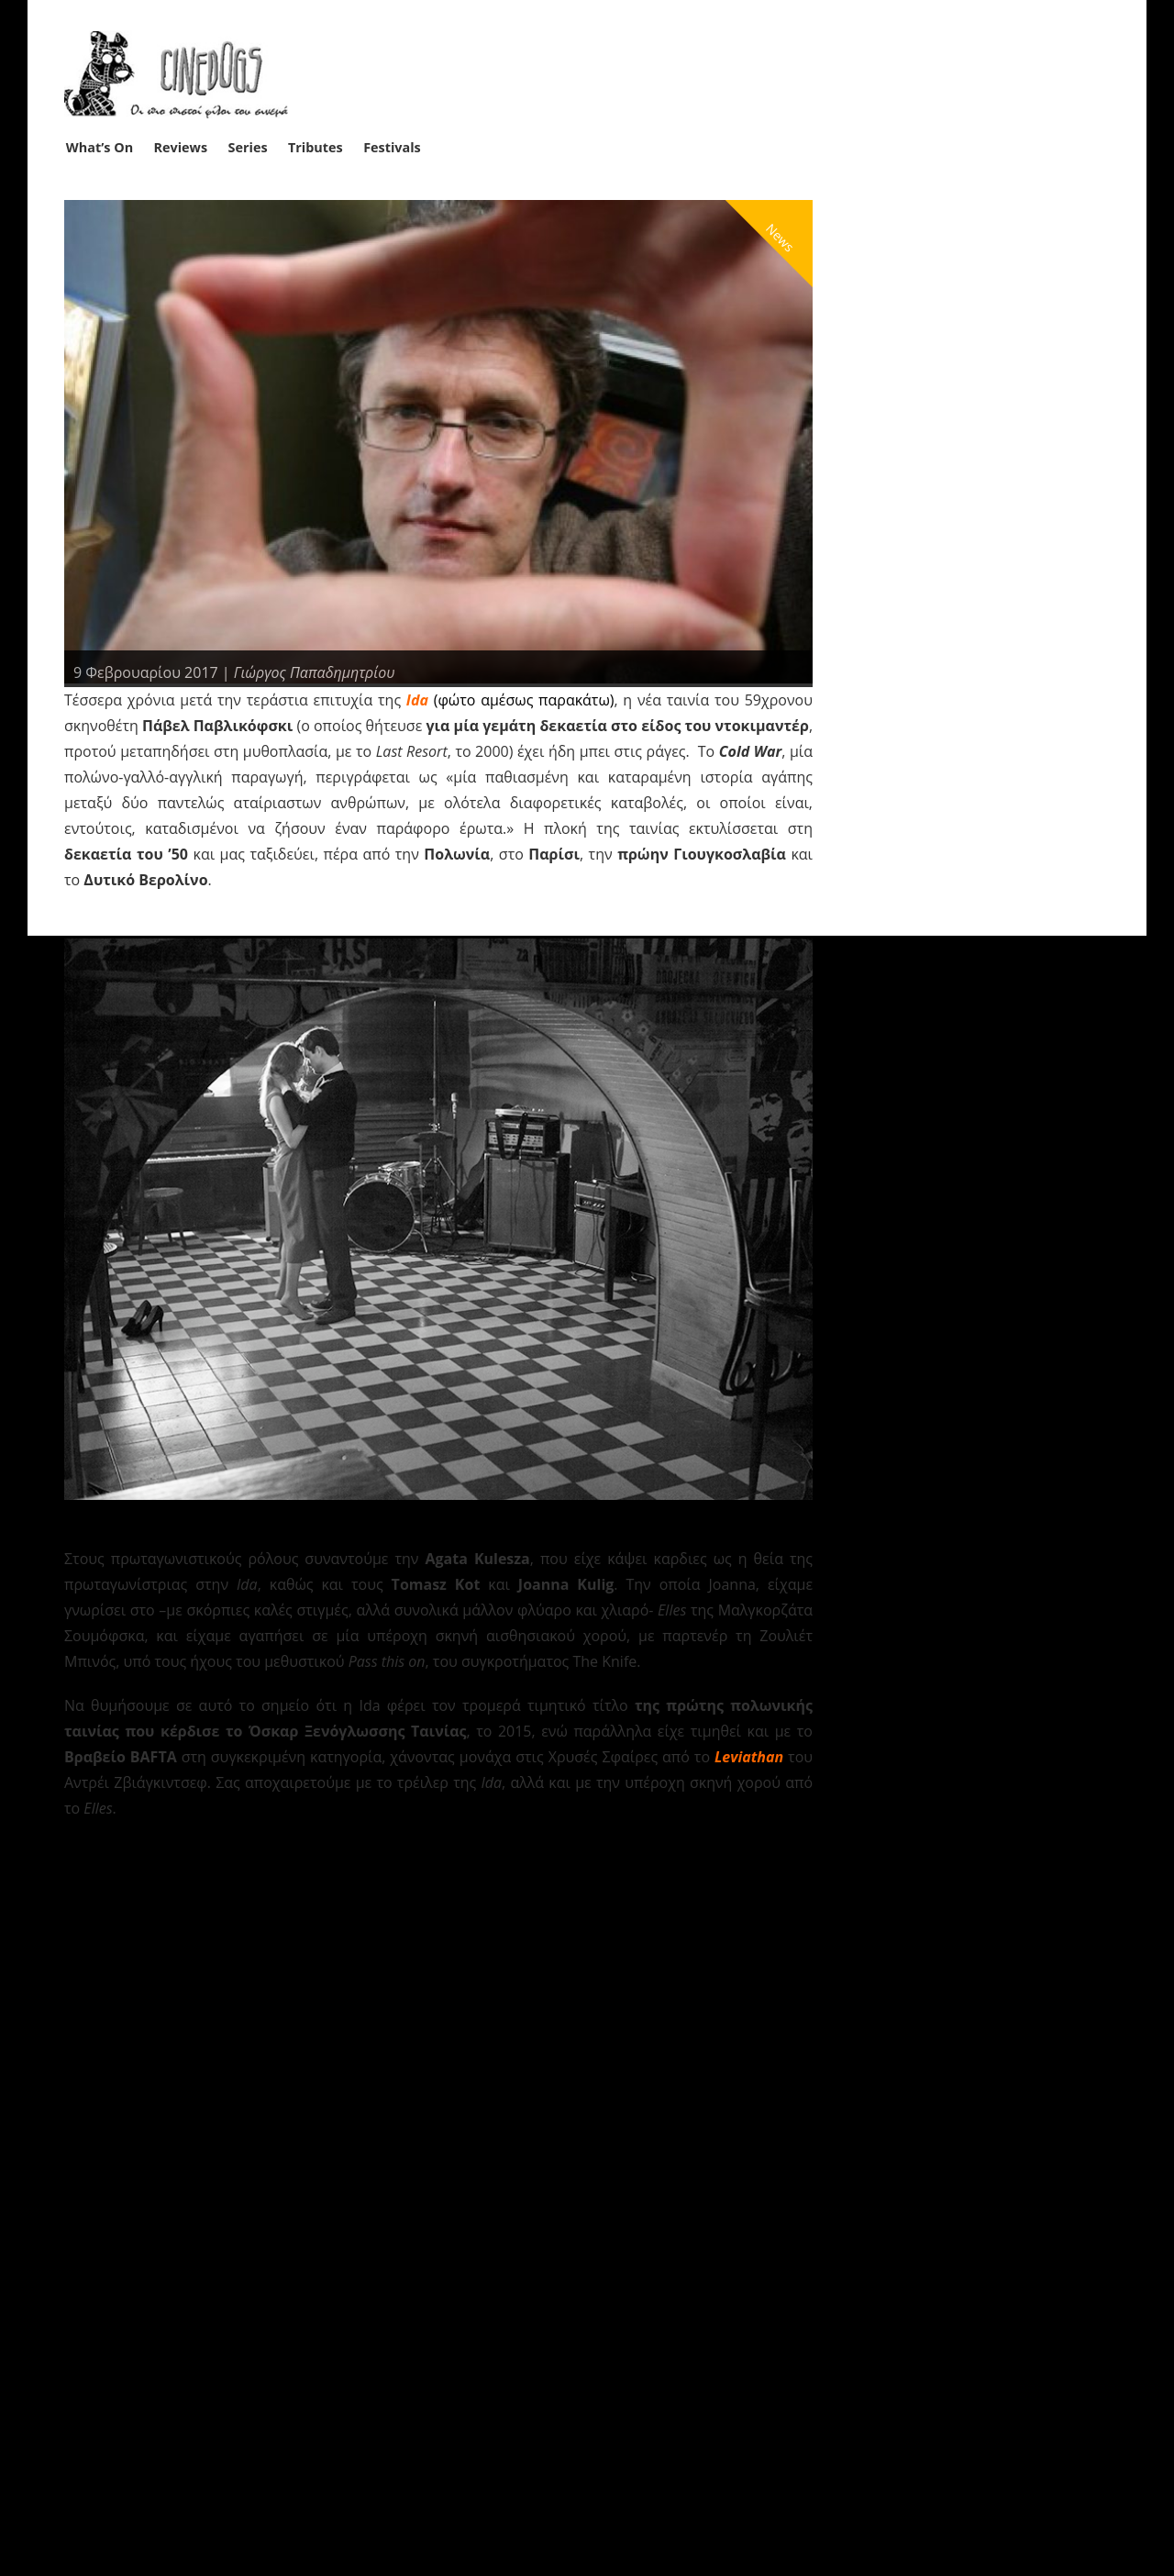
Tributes (315, 147)
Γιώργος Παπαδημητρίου (314, 672)
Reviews (181, 147)
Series (248, 147)
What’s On (99, 147)
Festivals (392, 147)
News (780, 237)
